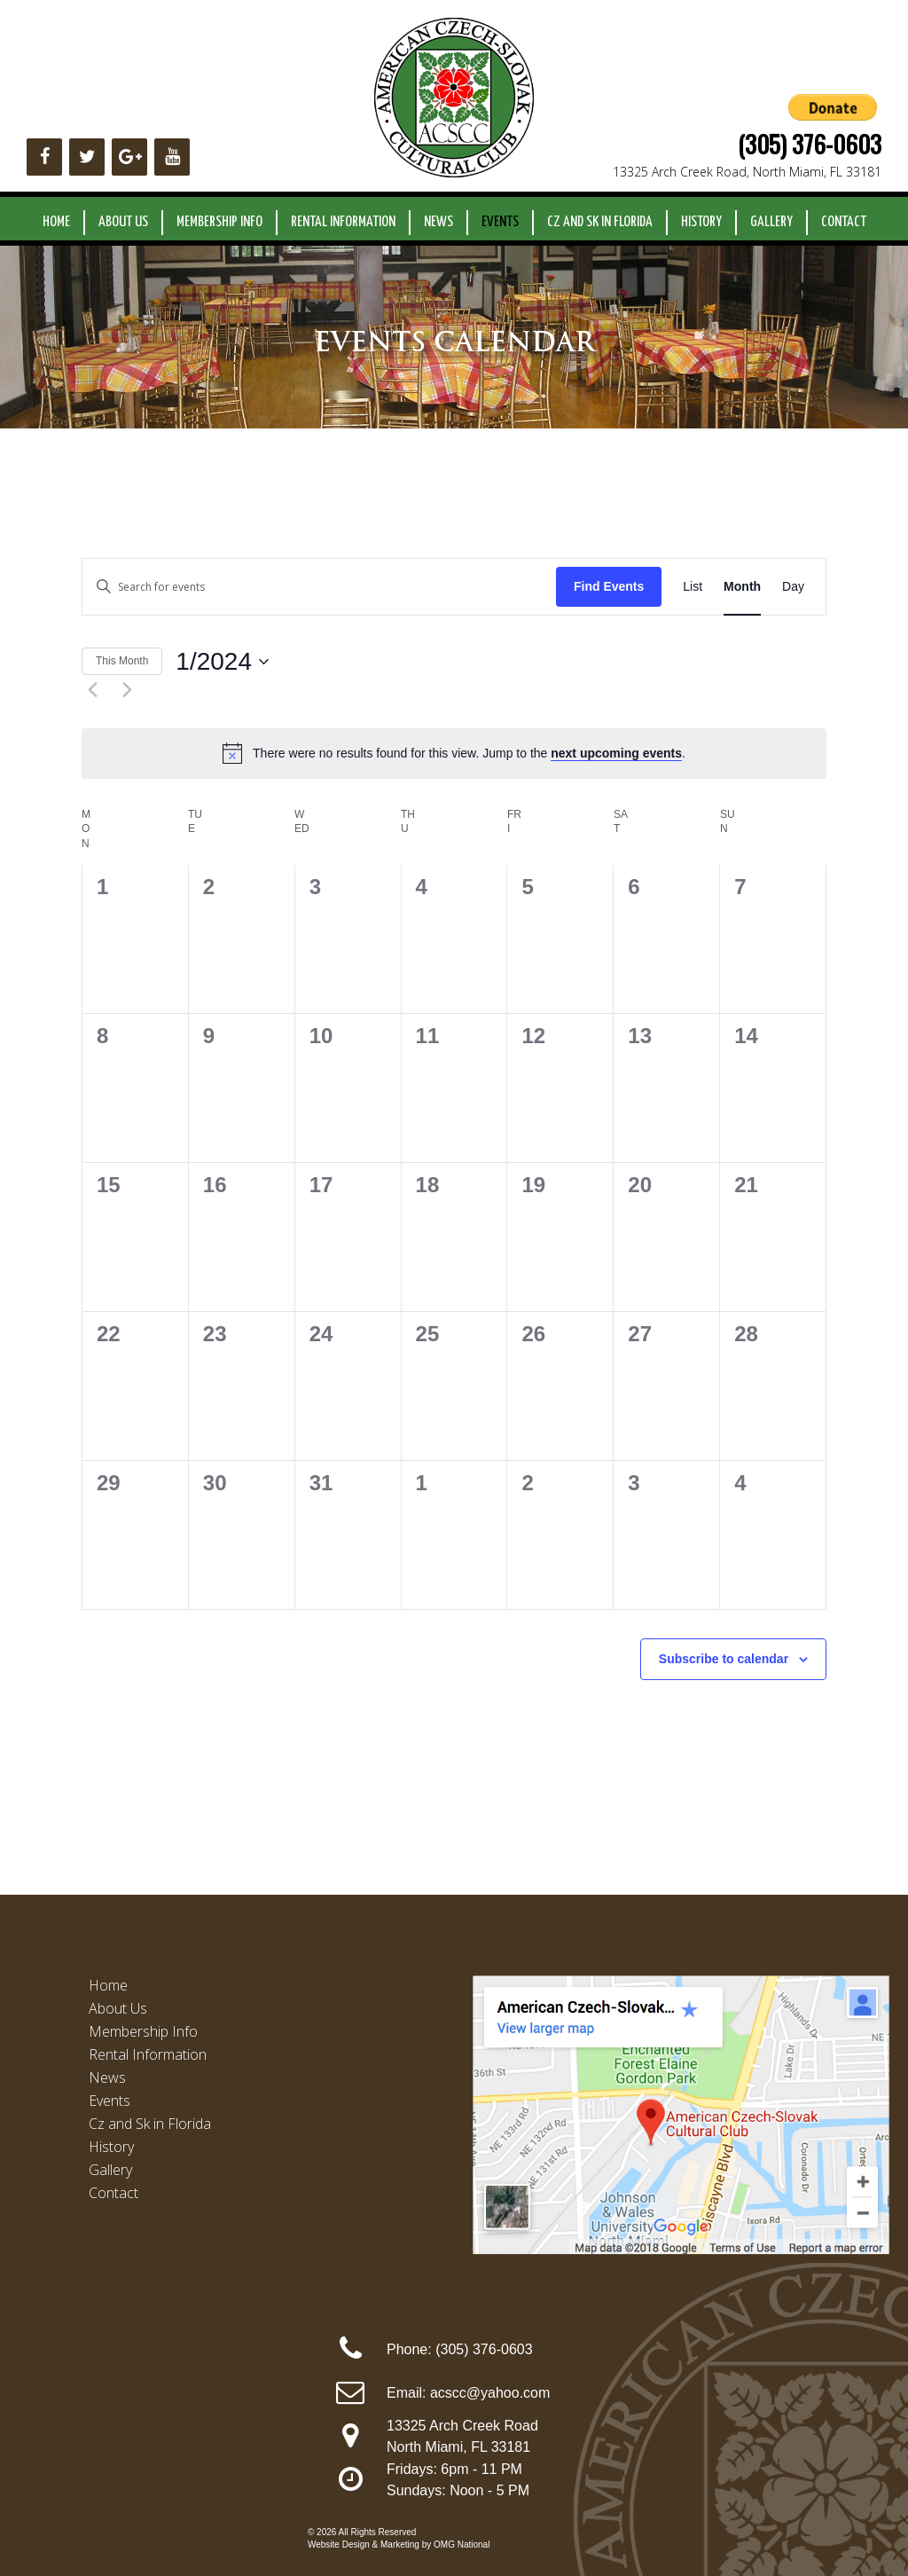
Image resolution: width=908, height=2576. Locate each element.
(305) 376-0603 (809, 143)
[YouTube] (172, 157)
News (438, 222)
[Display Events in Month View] (742, 587)
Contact (843, 222)
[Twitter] (87, 157)
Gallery (771, 222)
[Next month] (126, 689)
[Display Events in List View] (692, 587)
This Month (122, 661)
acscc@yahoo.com (490, 2392)
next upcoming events (616, 753)
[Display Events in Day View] (793, 587)
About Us (123, 222)
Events (500, 222)
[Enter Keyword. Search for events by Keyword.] (319, 587)
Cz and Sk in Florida (600, 222)
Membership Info (219, 222)
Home (56, 222)
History (701, 222)
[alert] (454, 753)
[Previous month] (92, 689)
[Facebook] (44, 157)
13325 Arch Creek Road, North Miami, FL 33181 (747, 171)
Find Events (609, 586)
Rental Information (343, 222)
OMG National (461, 2544)
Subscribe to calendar (723, 1659)
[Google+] (129, 157)
